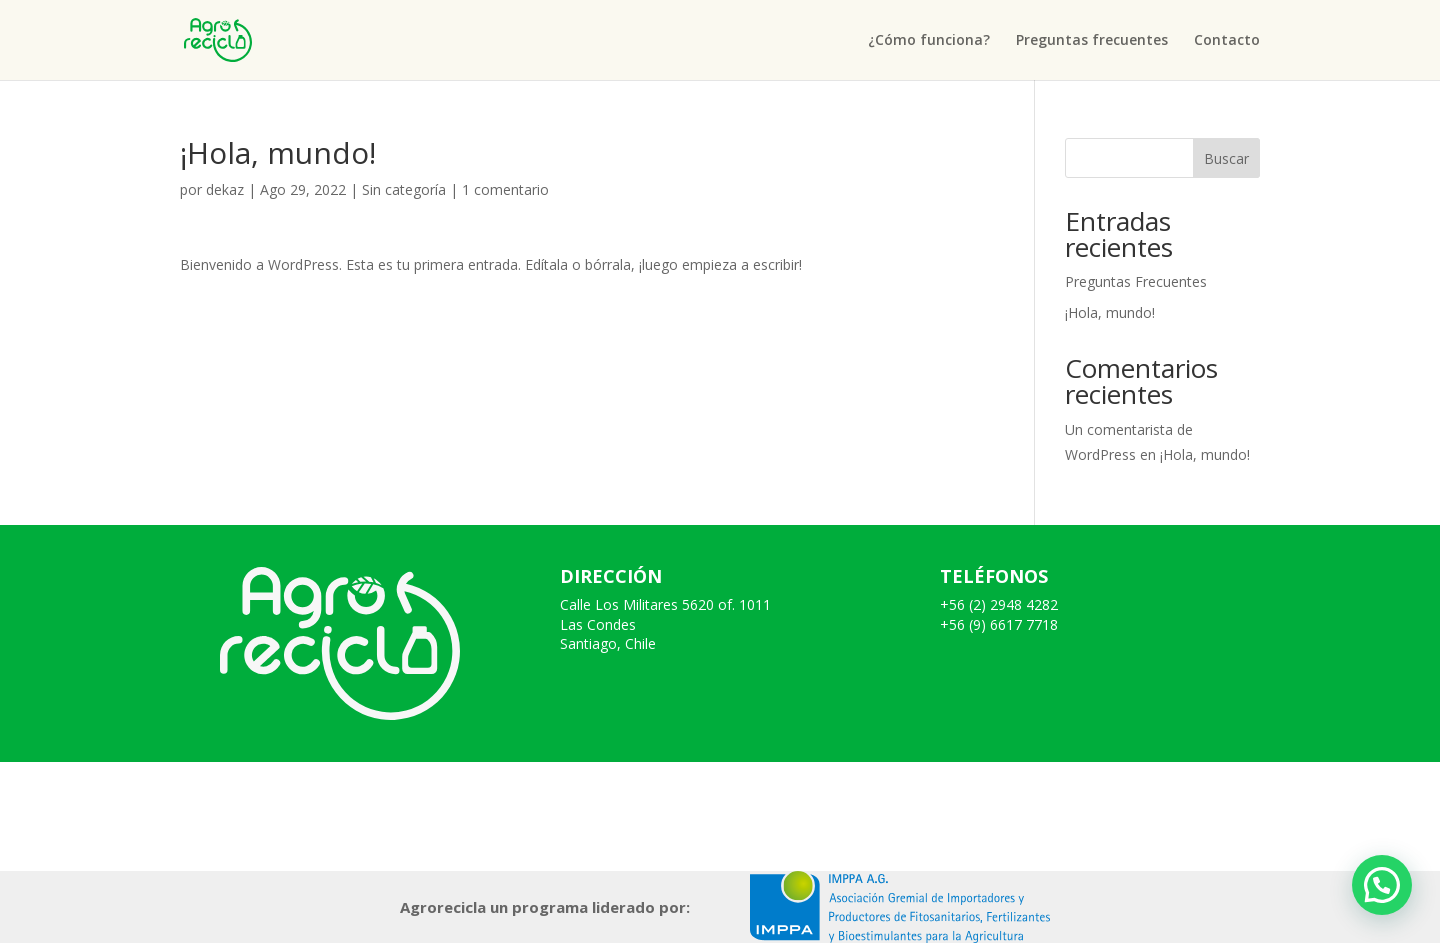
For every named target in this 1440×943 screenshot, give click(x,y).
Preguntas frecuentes (1092, 41)
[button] (1382, 885)
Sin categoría (404, 189)
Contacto (1227, 41)
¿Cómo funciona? (929, 41)
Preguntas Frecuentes (1136, 281)
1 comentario (505, 189)
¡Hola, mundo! (1110, 312)
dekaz (225, 189)
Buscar (1226, 158)
